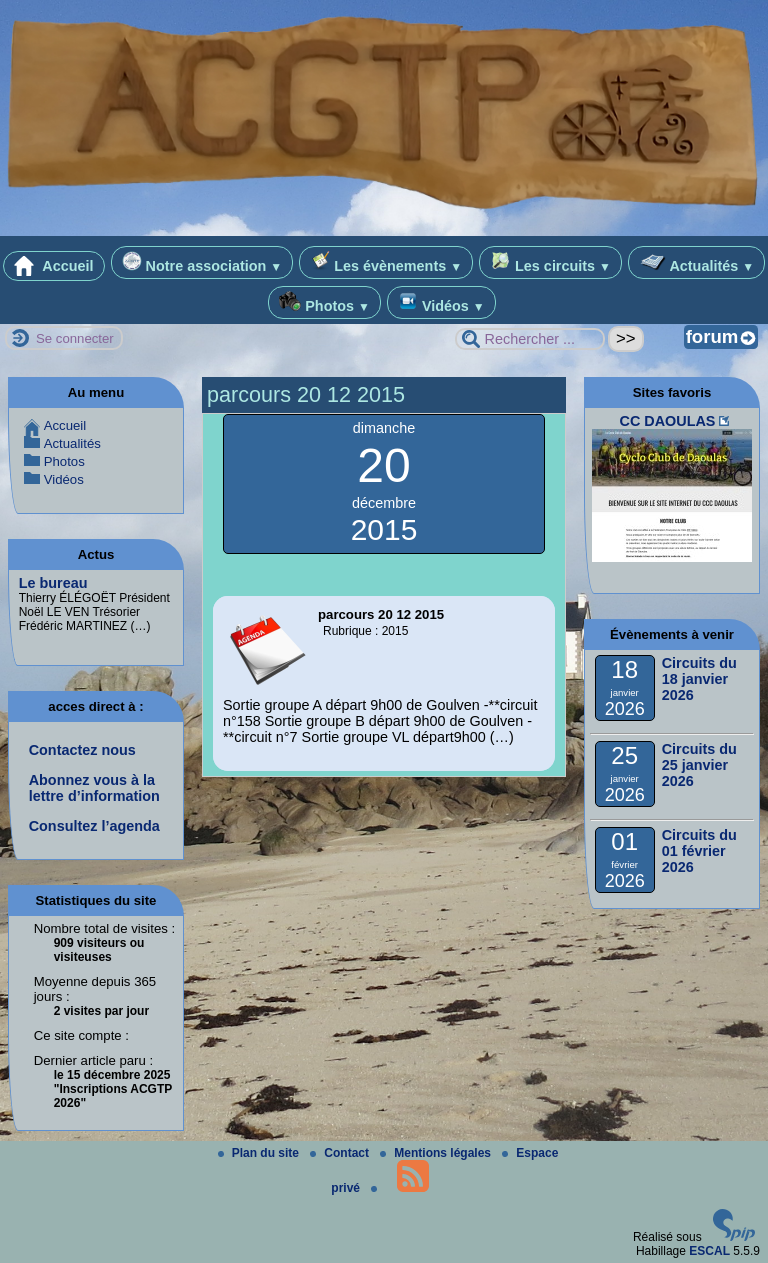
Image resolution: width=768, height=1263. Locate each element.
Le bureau (53, 583)
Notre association (202, 262)
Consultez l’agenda (94, 826)
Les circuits (550, 262)
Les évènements (386, 262)
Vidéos (441, 302)
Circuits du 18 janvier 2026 (699, 679)
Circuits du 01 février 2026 (699, 851)
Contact (341, 1153)
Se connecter (75, 338)
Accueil (54, 266)
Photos (324, 302)
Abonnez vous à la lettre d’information (94, 788)
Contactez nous (82, 750)
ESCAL (709, 1251)
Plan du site (260, 1153)
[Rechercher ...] (530, 339)
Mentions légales (437, 1153)
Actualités (696, 262)
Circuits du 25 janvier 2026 (699, 765)
